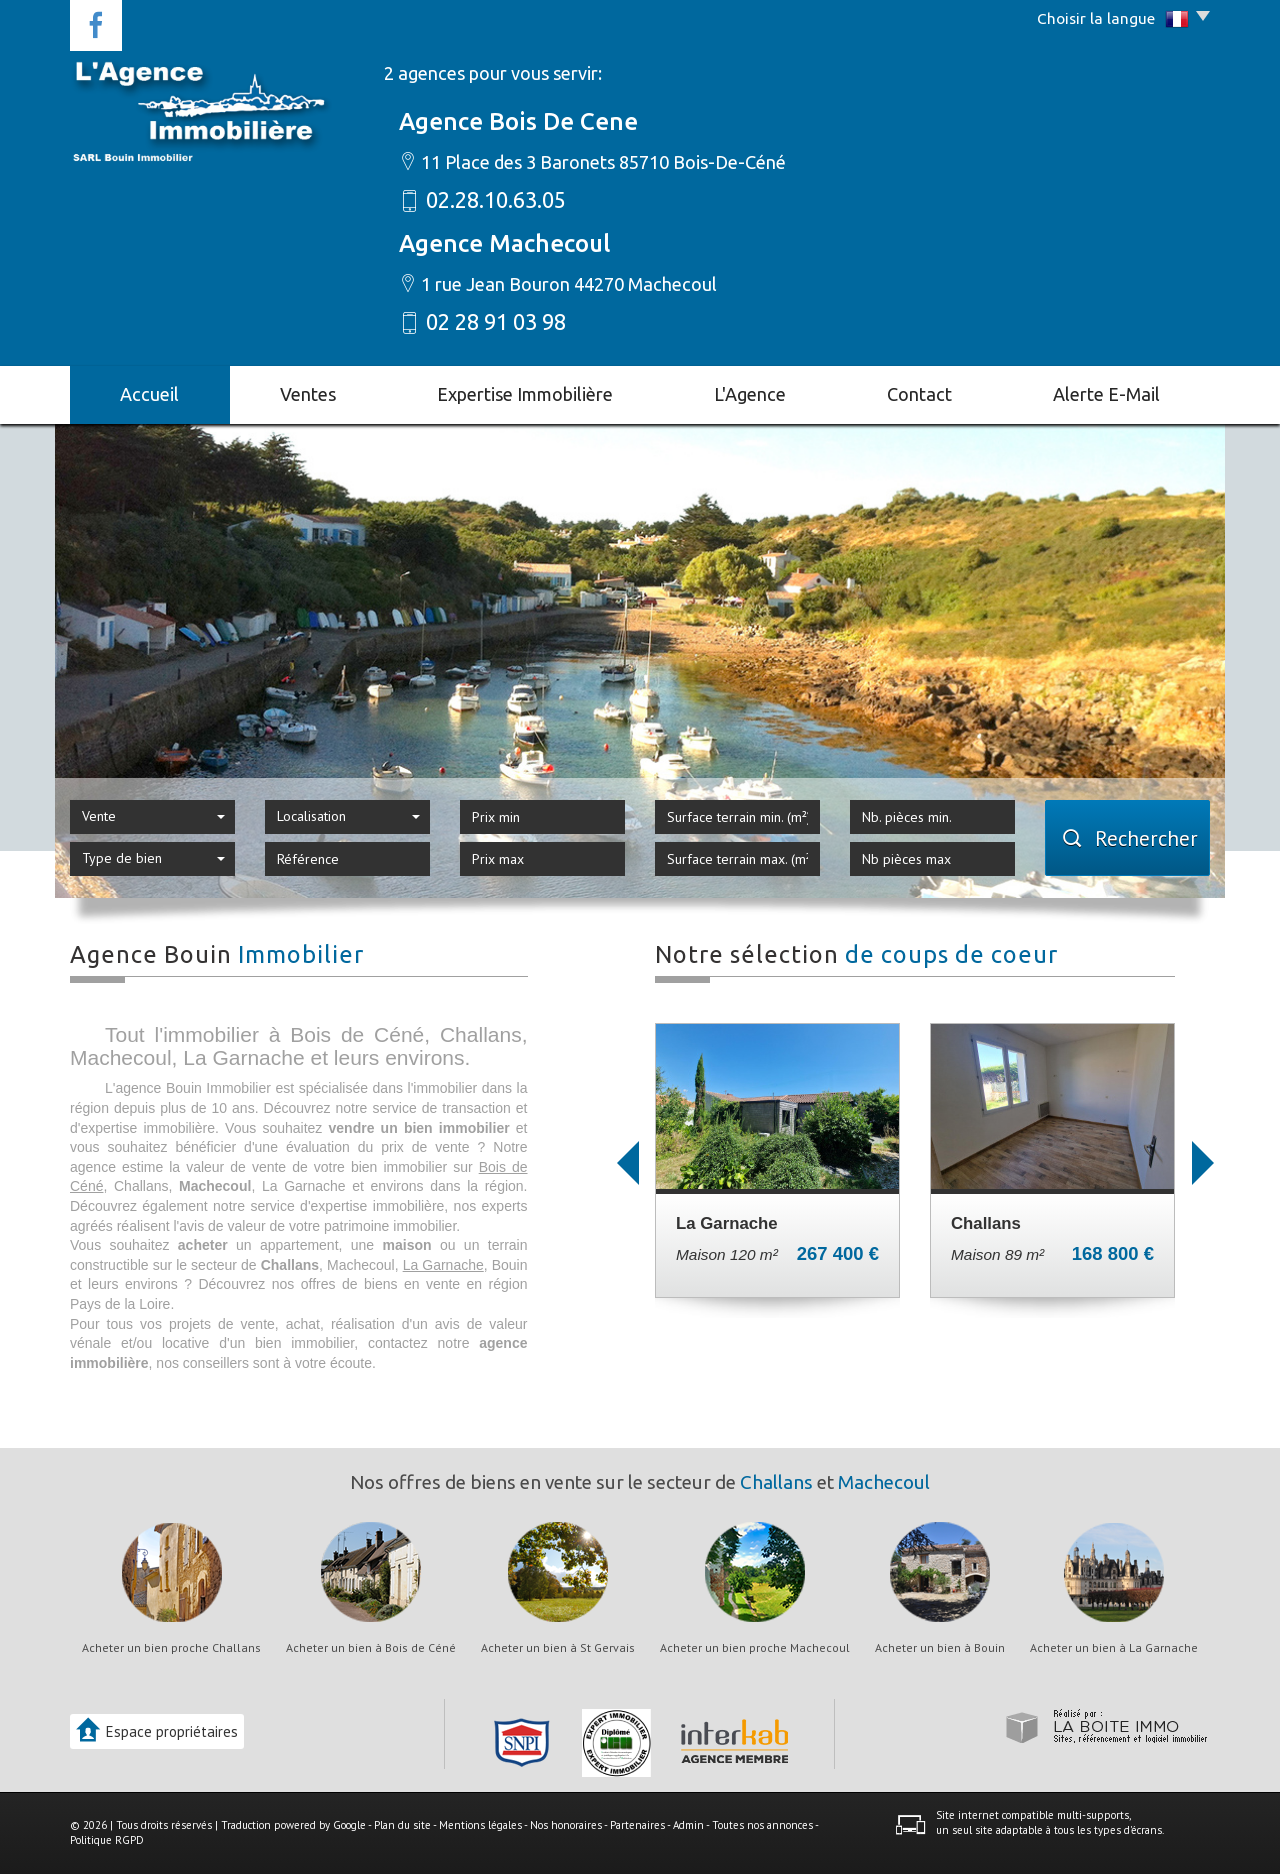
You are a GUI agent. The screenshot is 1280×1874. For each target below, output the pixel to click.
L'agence (750, 394)
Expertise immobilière (525, 394)
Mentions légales (480, 1825)
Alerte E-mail (1106, 394)
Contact (919, 394)
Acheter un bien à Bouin (940, 1648)
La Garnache (443, 1265)
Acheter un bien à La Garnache (1114, 1648)
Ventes (308, 394)
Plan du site (402, 1825)
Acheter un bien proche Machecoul (755, 1648)
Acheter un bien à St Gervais (558, 1648)
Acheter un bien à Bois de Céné (371, 1648)
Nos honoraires (566, 1825)
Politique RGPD (107, 1840)
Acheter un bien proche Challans (171, 1648)
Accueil (149, 394)
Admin (688, 1825)
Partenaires (637, 1825)
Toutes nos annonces (762, 1825)
